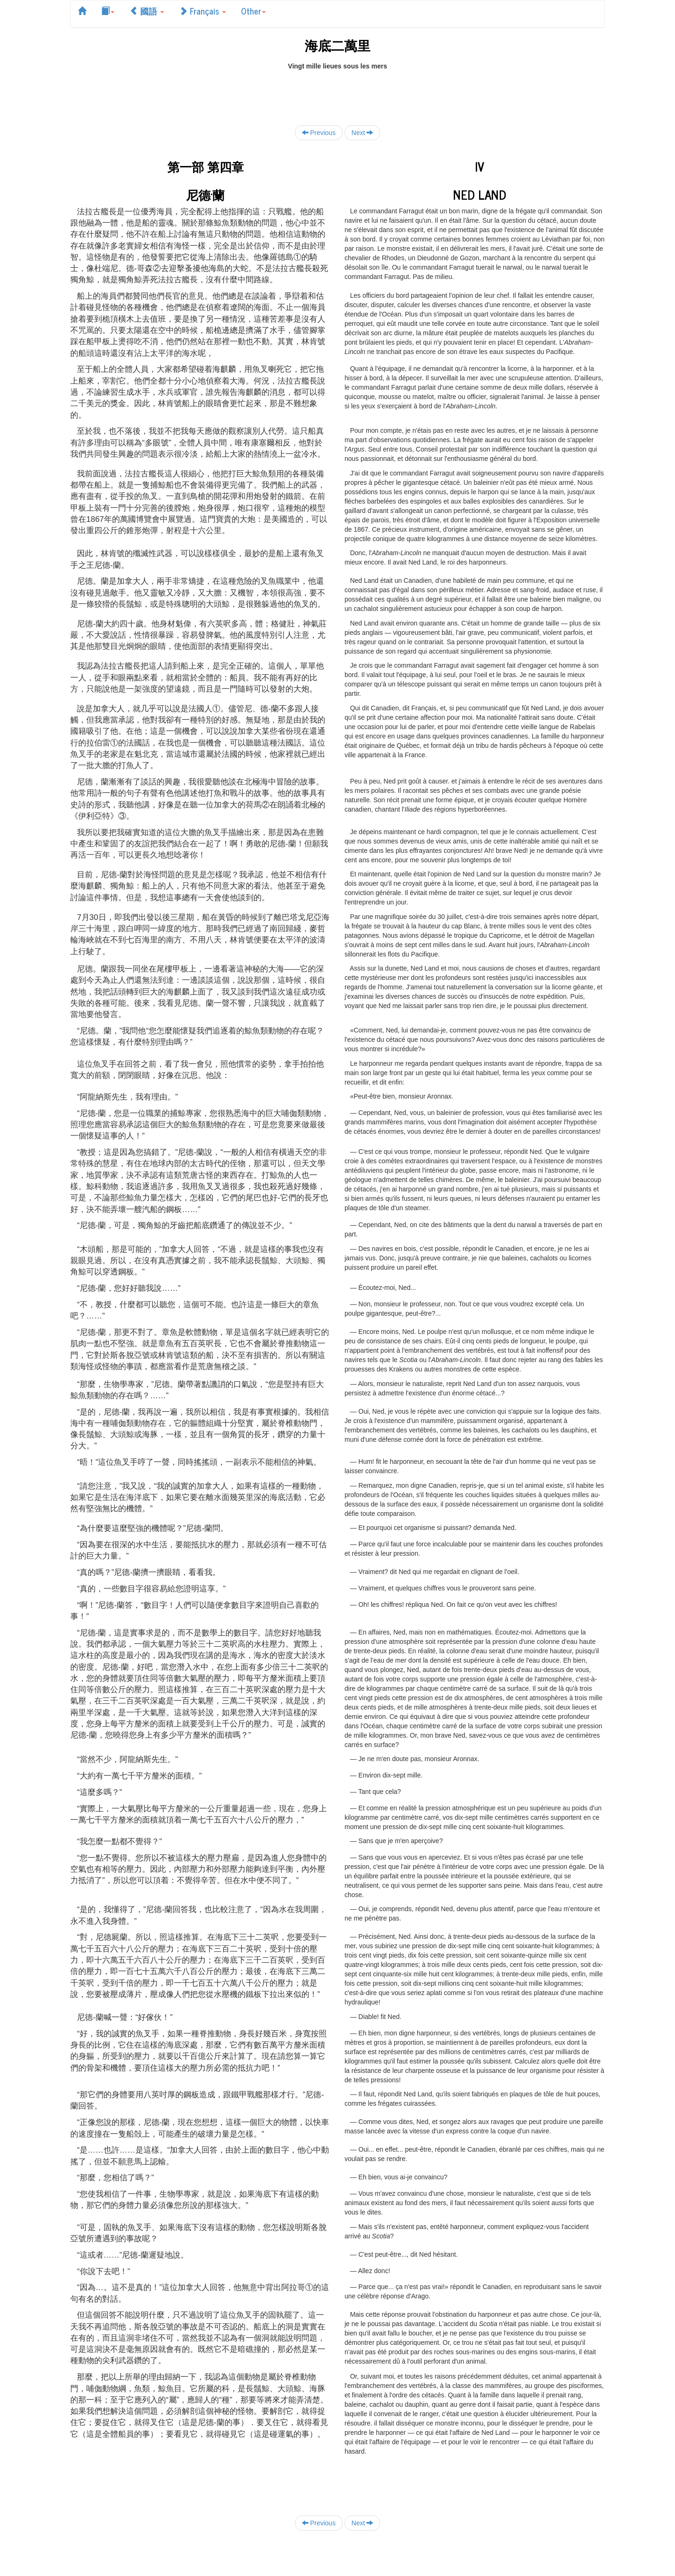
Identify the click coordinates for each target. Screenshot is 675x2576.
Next (363, 132)
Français (202, 11)
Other (253, 11)
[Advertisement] (337, 92)
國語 (146, 11)
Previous (319, 132)
